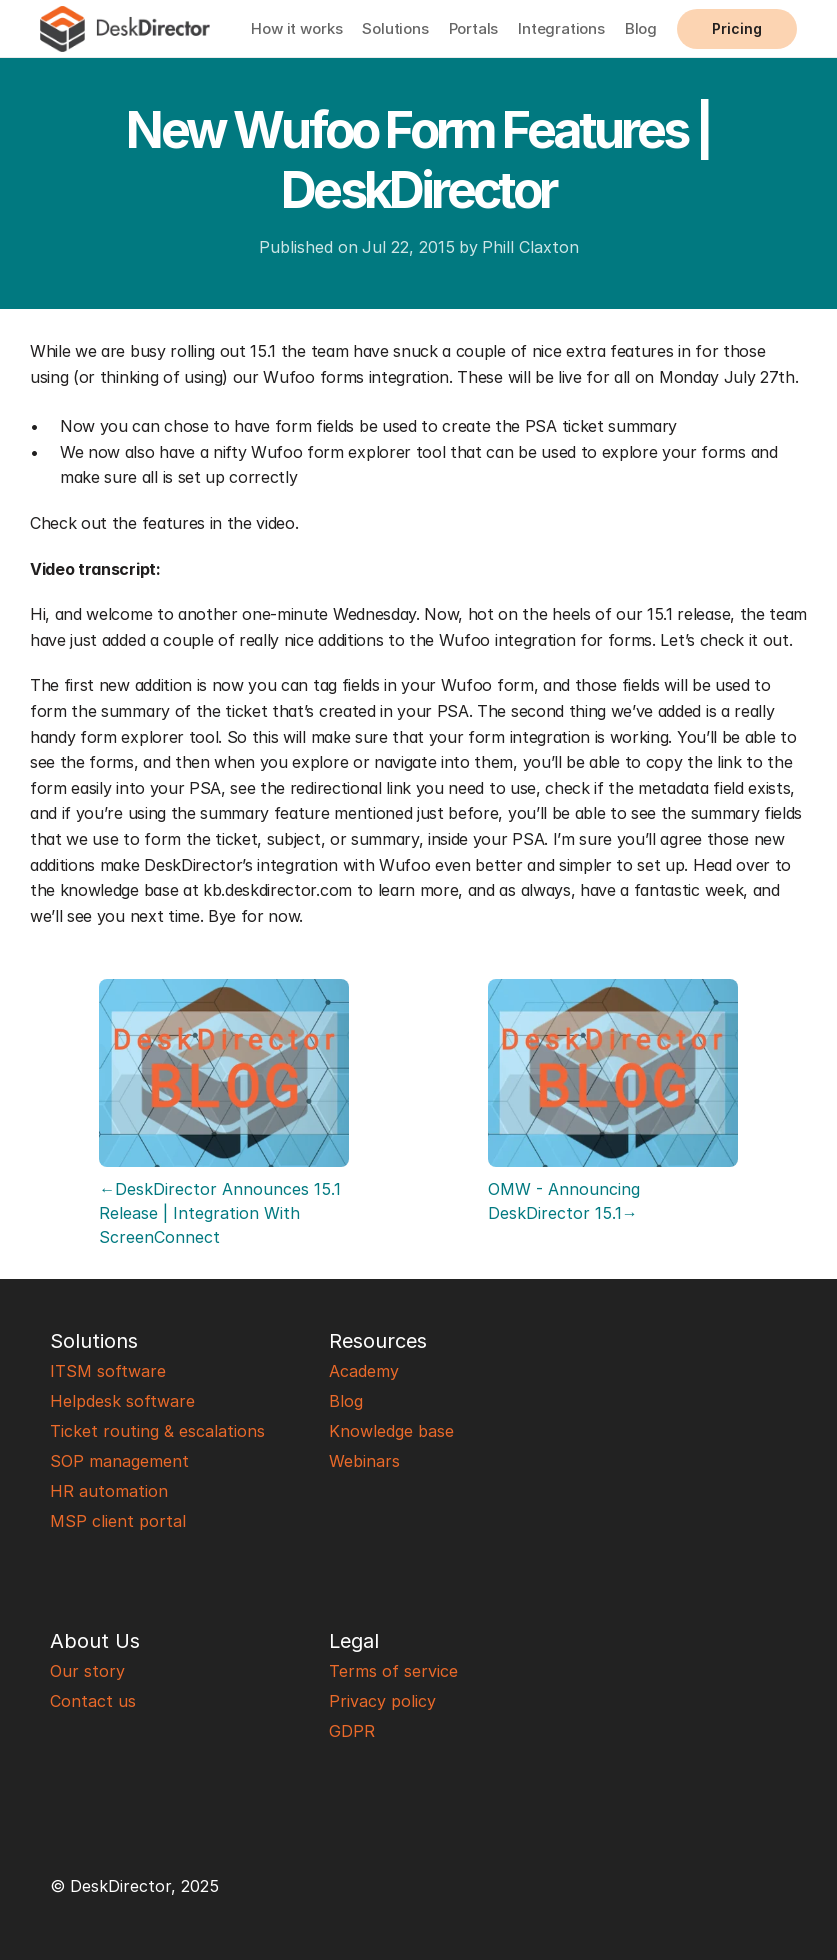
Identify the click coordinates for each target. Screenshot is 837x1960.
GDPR (352, 1731)
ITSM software (108, 1371)
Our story (87, 1671)
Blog (641, 28)
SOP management (119, 1461)
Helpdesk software (122, 1401)
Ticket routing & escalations (157, 1431)
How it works (296, 28)
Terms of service (393, 1671)
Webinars (364, 1461)
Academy (364, 1371)
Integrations (561, 28)
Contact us (93, 1701)
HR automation (109, 1491)
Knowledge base (391, 1431)
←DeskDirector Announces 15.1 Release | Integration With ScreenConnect (222, 1213)
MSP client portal (118, 1521)
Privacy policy (382, 1701)
